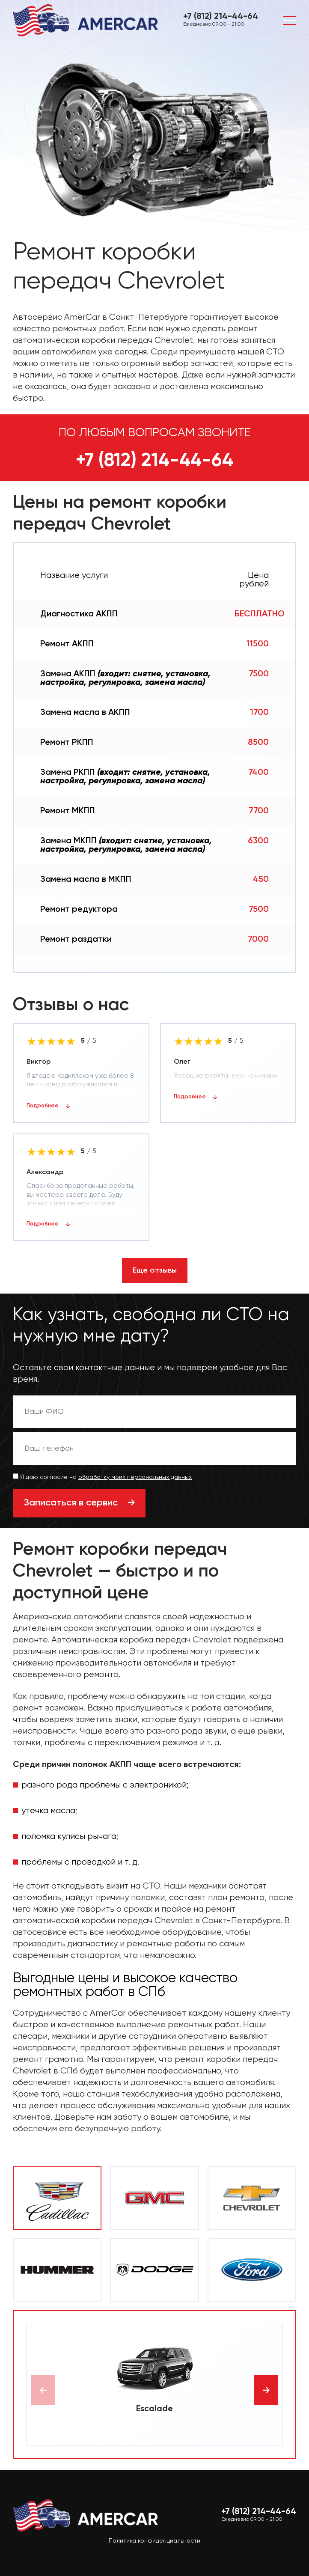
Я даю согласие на (102, 1476)
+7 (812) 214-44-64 (220, 16)
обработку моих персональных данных (135, 1477)
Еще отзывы (155, 1270)
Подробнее (43, 1106)
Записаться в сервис (71, 1503)
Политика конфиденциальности (154, 2541)
